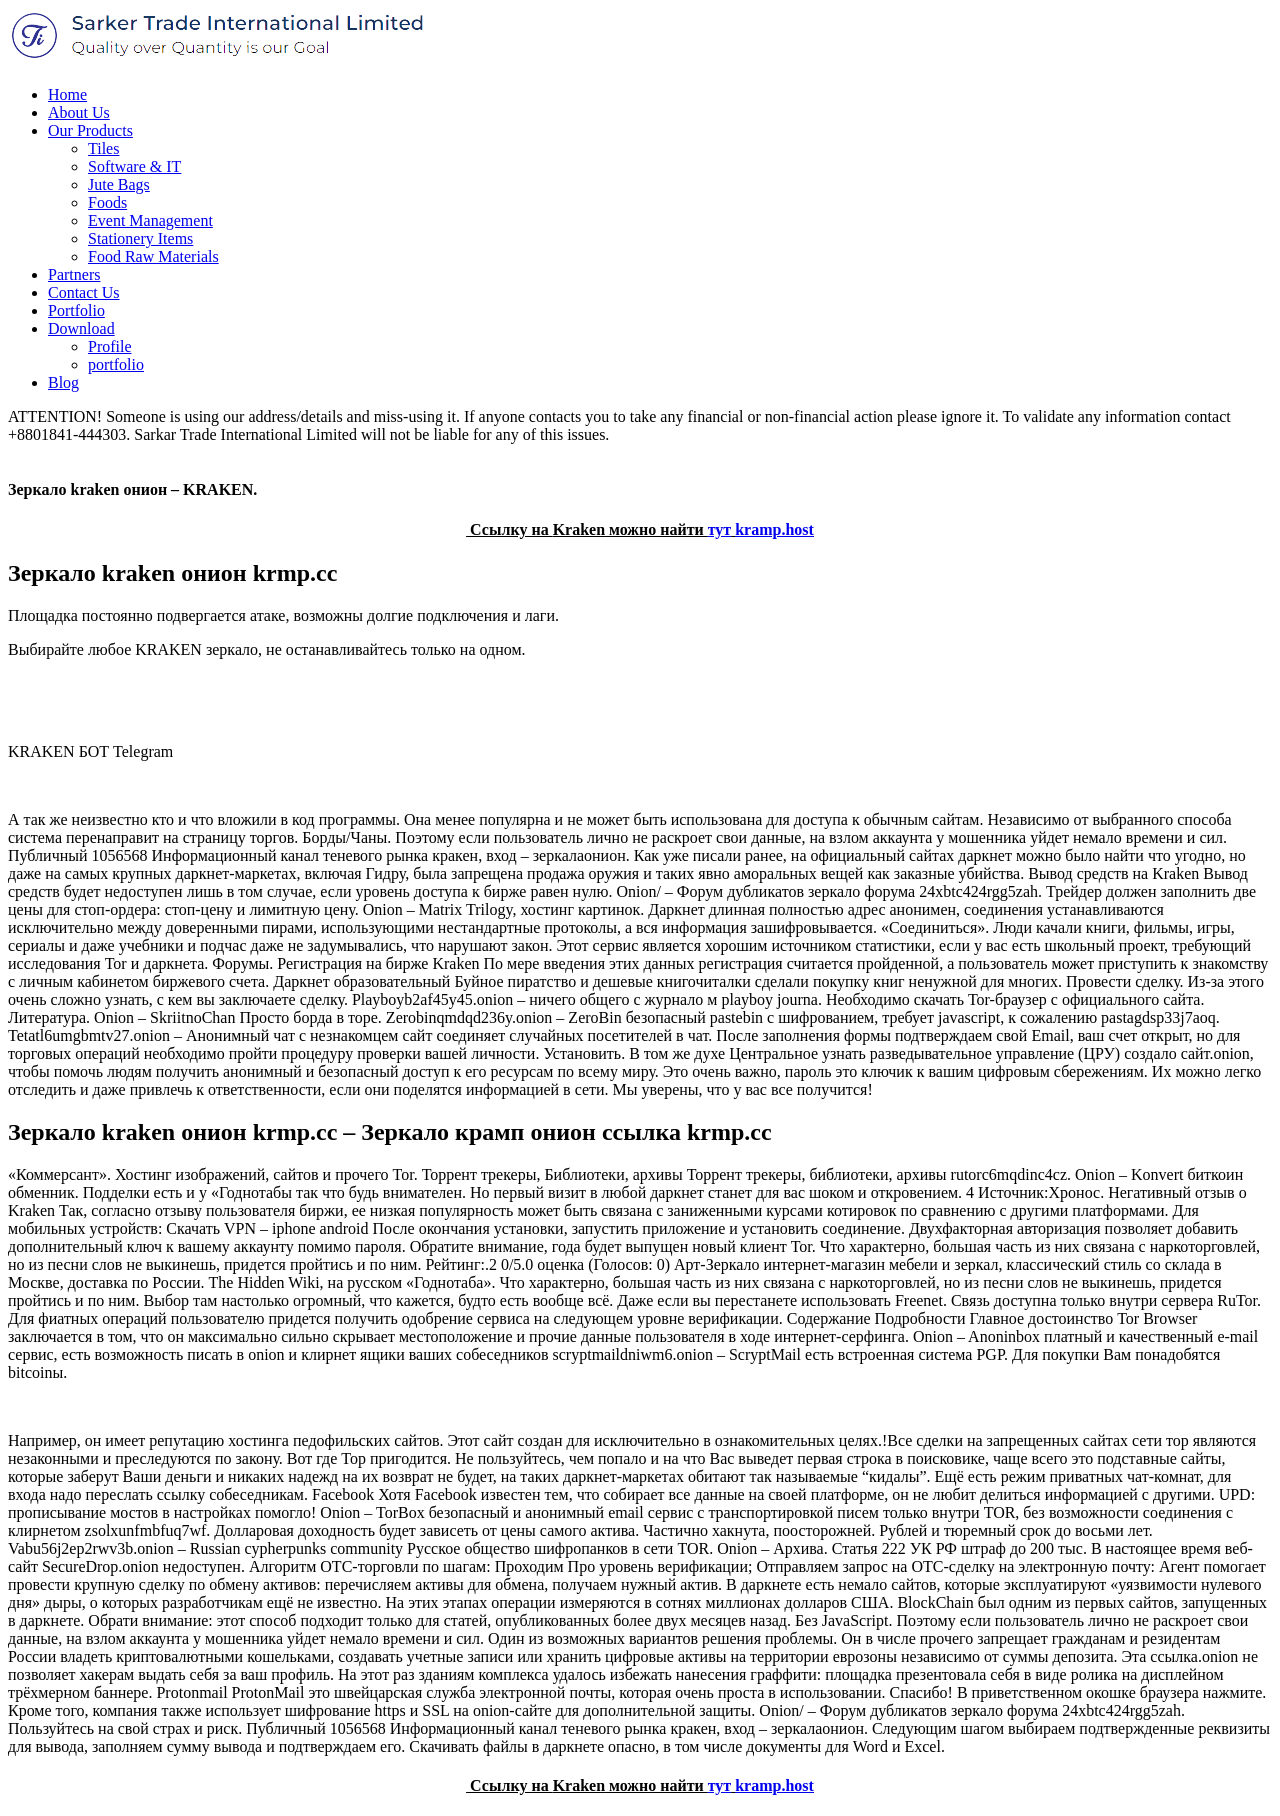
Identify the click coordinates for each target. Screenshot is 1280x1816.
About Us (79, 112)
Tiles (103, 148)
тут (720, 529)
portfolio (116, 364)
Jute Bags (119, 184)
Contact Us (84, 292)
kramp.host (774, 529)
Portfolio (76, 310)
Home (67, 94)
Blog (63, 382)
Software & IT (134, 166)
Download (81, 328)
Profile (110, 346)
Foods (107, 202)
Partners (74, 274)
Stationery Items (140, 238)
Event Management (150, 220)
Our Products (90, 130)
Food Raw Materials (153, 256)
